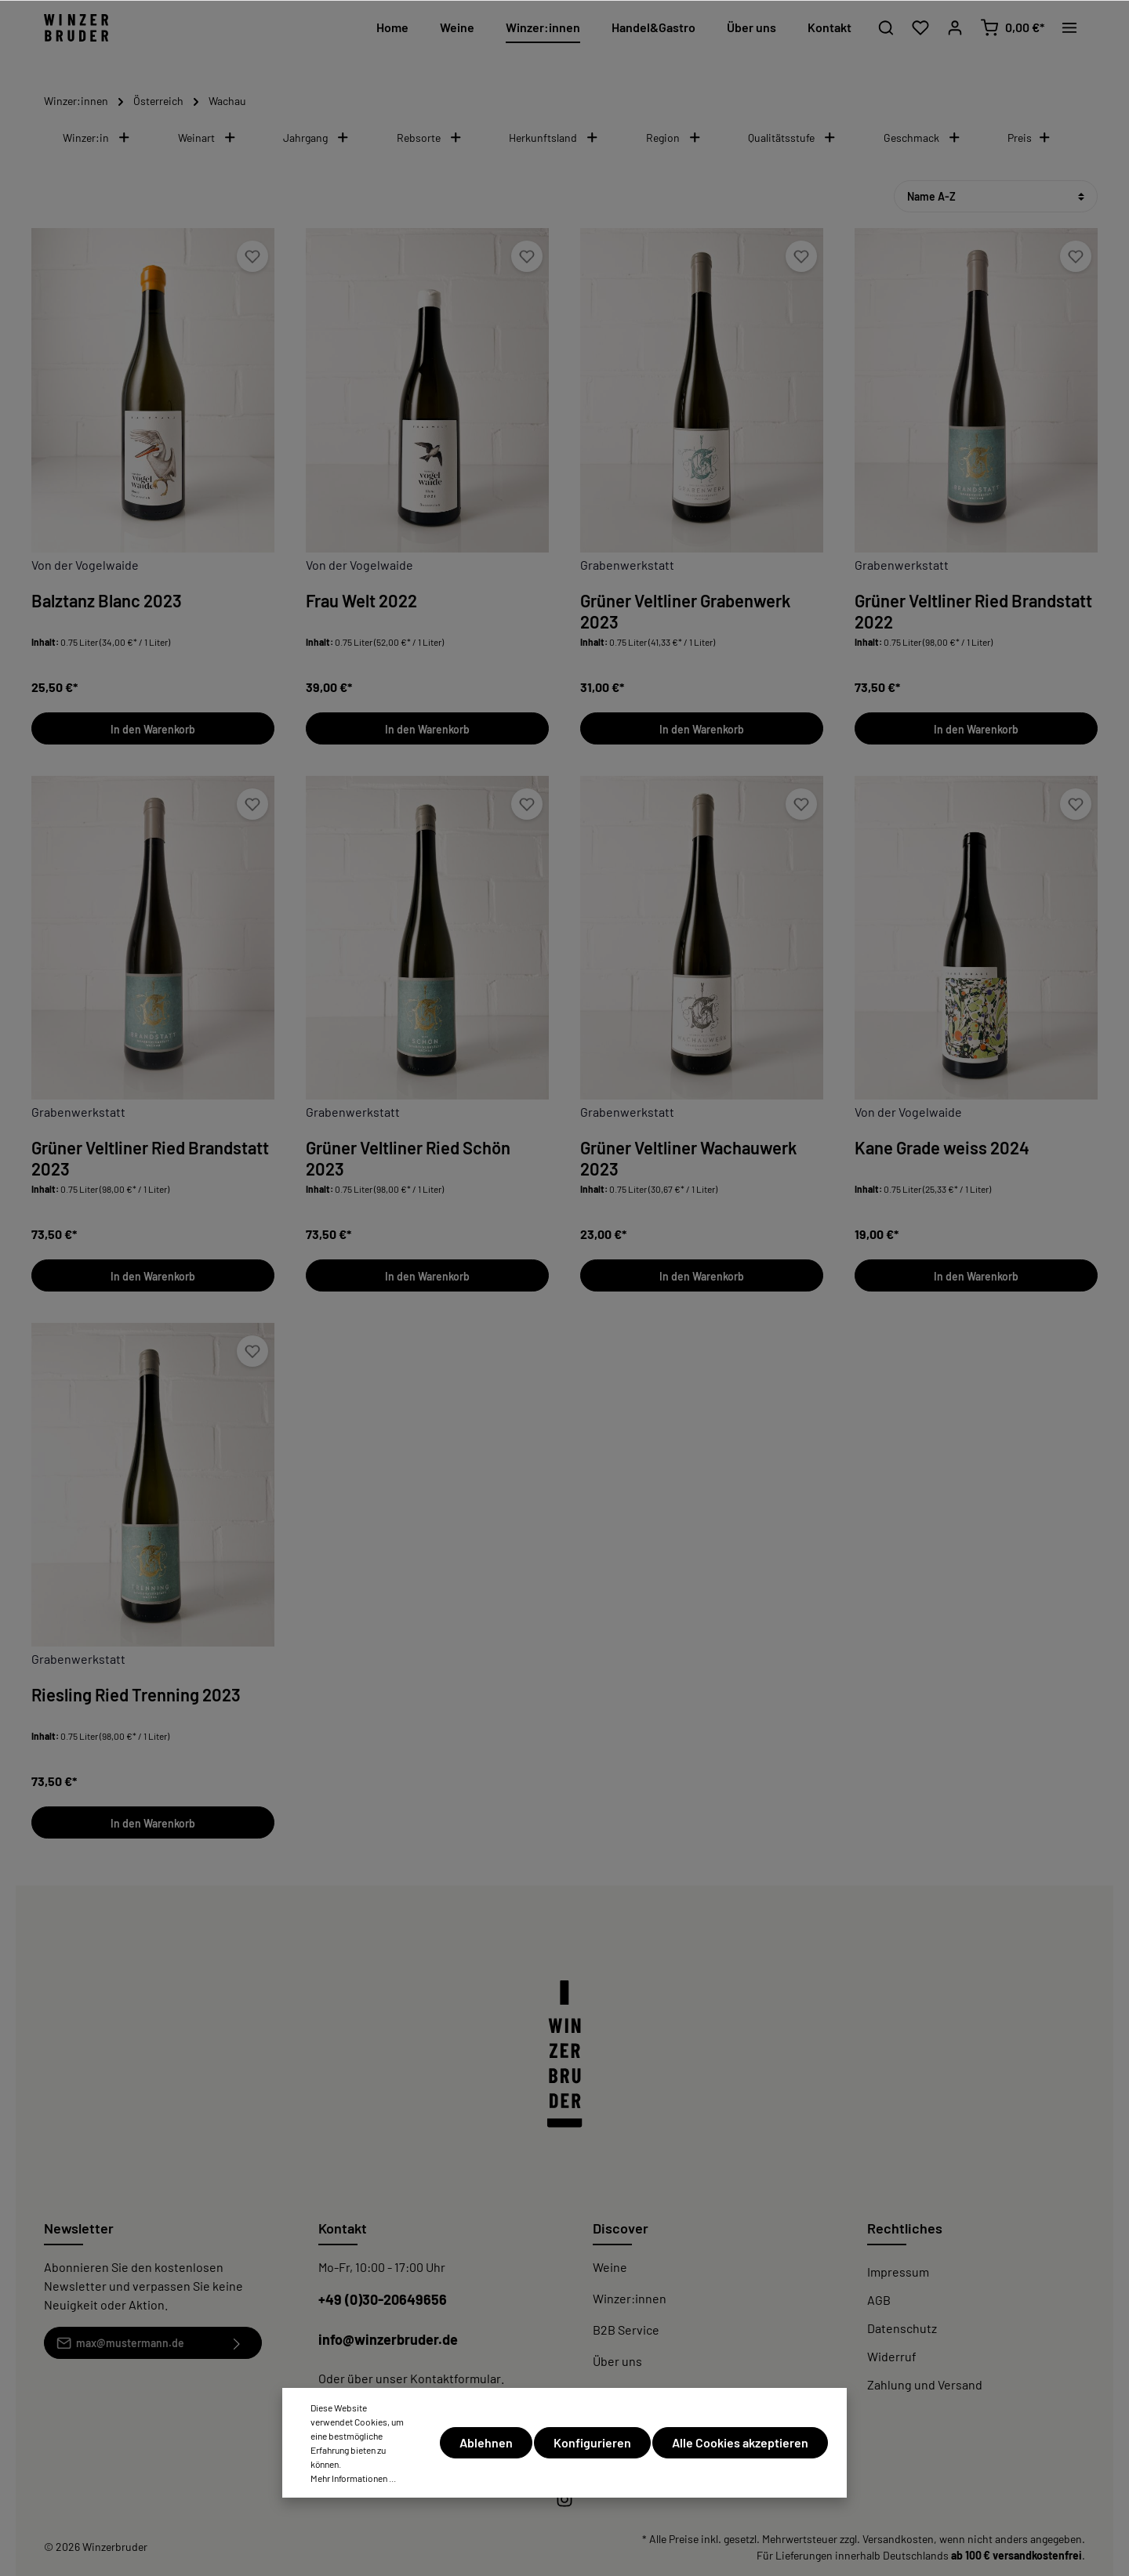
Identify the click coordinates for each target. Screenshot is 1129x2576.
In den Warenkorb (153, 729)
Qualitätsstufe (792, 137)
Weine (610, 2266)
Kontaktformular (455, 2378)
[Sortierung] (996, 196)
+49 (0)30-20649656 (382, 2299)
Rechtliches (904, 2228)
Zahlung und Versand (924, 2384)
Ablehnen (486, 2442)
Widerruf (892, 2356)
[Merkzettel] (920, 27)
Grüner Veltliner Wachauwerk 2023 (688, 1158)
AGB (879, 2299)
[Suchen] (886, 27)
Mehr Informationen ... (353, 2478)
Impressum (898, 2271)
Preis (1029, 137)
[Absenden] (237, 2343)
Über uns (617, 2360)
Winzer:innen (629, 2298)
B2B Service (626, 2329)
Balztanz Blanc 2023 (106, 600)
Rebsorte (430, 137)
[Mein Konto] (955, 27)
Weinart (207, 137)
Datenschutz (902, 2328)
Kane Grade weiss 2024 (942, 1147)
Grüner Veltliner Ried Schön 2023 (408, 1158)
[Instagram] (564, 2503)
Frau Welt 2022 (361, 600)
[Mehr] (1069, 27)
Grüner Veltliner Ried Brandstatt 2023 (150, 1158)
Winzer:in (97, 137)
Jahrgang (316, 137)
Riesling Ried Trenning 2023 (136, 1694)
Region (674, 137)
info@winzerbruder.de (388, 2339)
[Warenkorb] (1012, 27)
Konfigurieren (592, 2442)
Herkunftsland (554, 137)
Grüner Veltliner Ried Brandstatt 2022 (973, 611)
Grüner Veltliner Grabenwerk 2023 (685, 611)
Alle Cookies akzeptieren (740, 2442)
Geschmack (922, 137)
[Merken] (252, 256)
